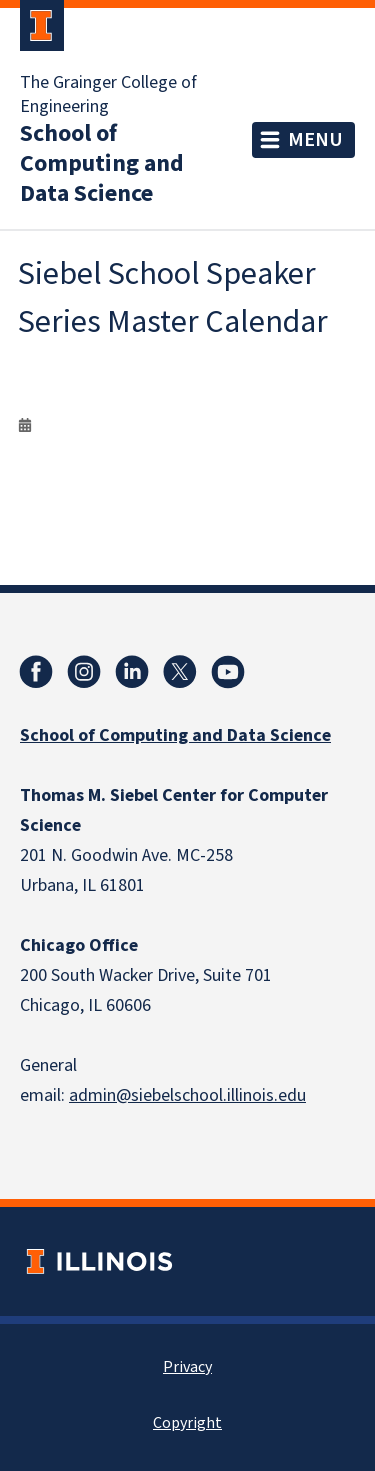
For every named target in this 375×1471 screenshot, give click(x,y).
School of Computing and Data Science (102, 164)
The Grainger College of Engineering (108, 95)
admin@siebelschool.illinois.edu (187, 1095)
